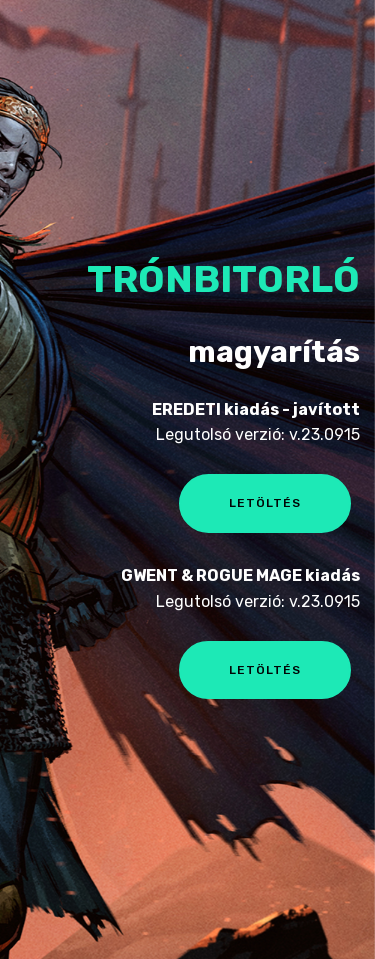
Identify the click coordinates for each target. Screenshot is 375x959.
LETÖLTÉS (265, 503)
